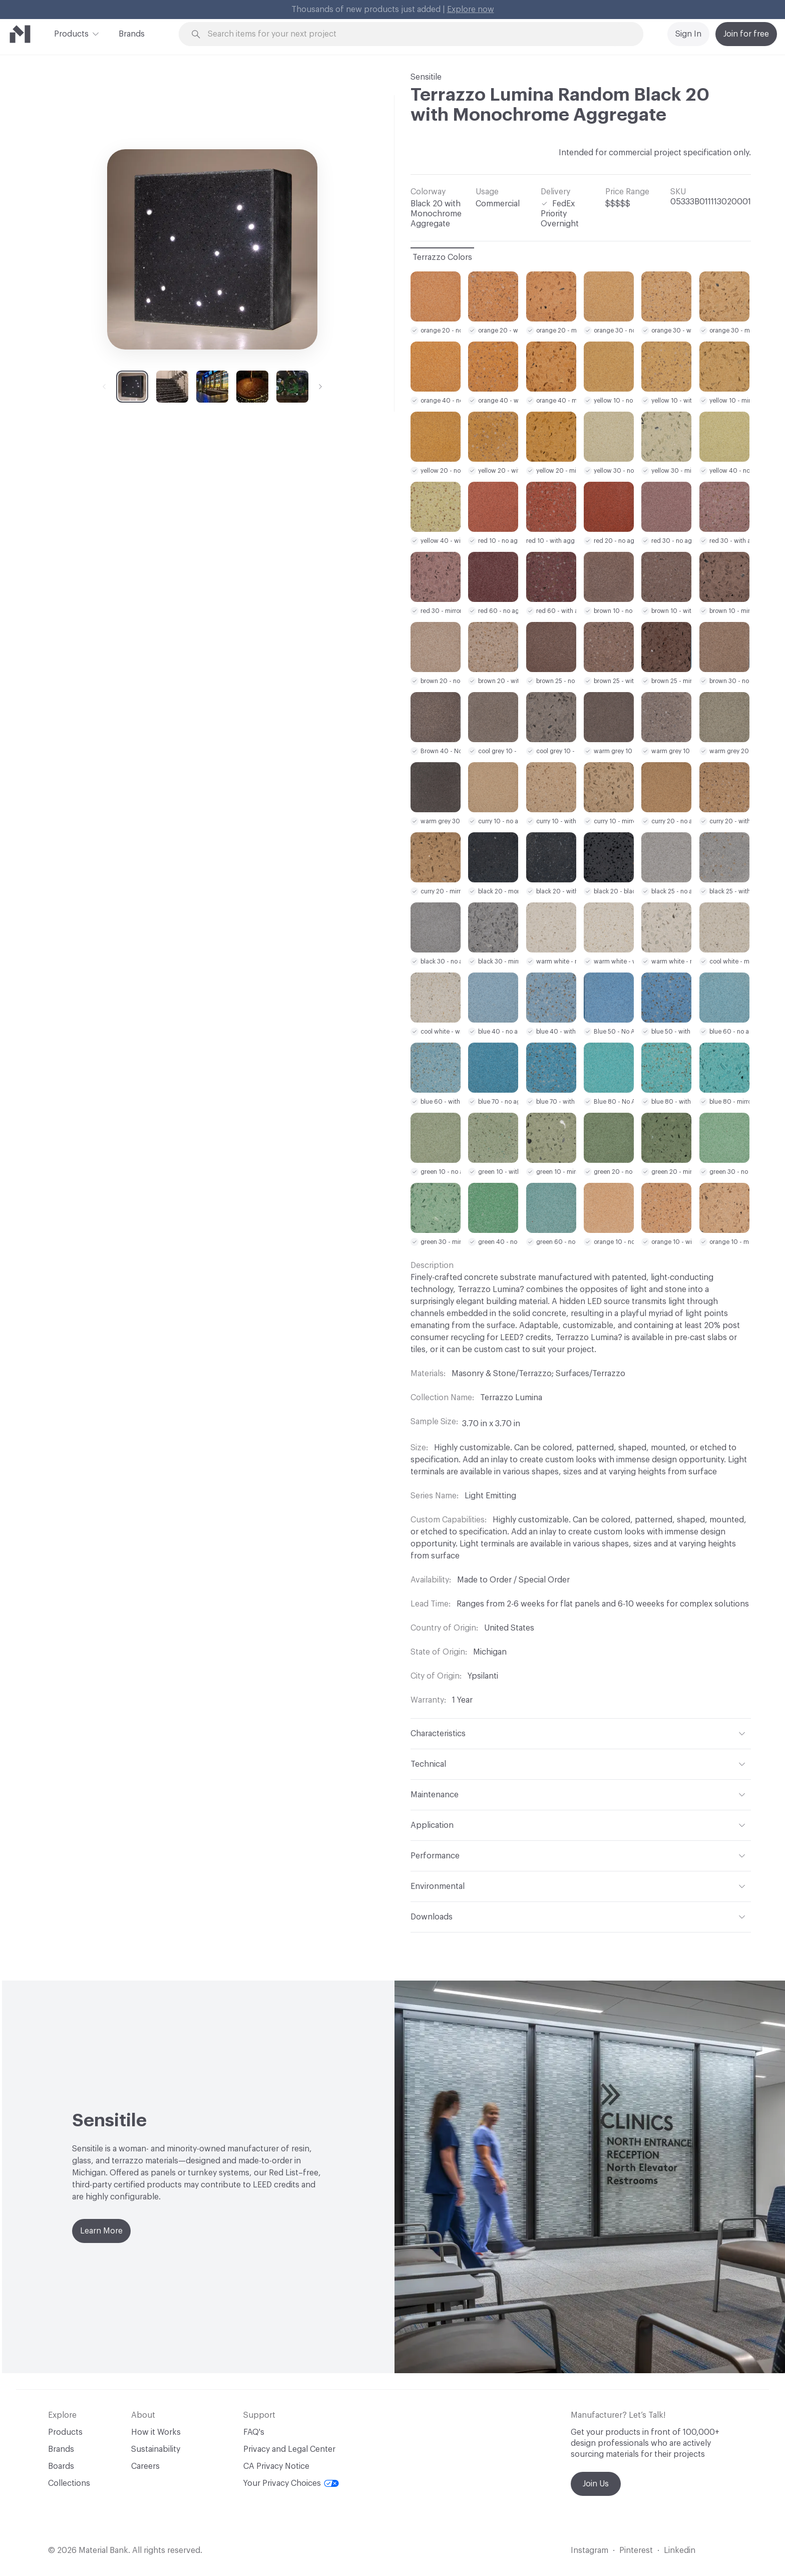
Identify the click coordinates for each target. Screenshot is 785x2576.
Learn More (101, 2231)
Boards (61, 2466)
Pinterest (636, 2550)
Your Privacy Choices (291, 2483)
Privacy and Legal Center (289, 2449)
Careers (145, 2466)
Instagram (589, 2550)
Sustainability (155, 2449)
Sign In (688, 34)
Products (71, 33)
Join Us (596, 2484)
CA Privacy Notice (276, 2466)
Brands (132, 34)
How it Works (156, 2432)
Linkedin (679, 2550)
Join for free (746, 34)
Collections (69, 2483)
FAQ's (253, 2432)
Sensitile (426, 77)
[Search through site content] (416, 34)
